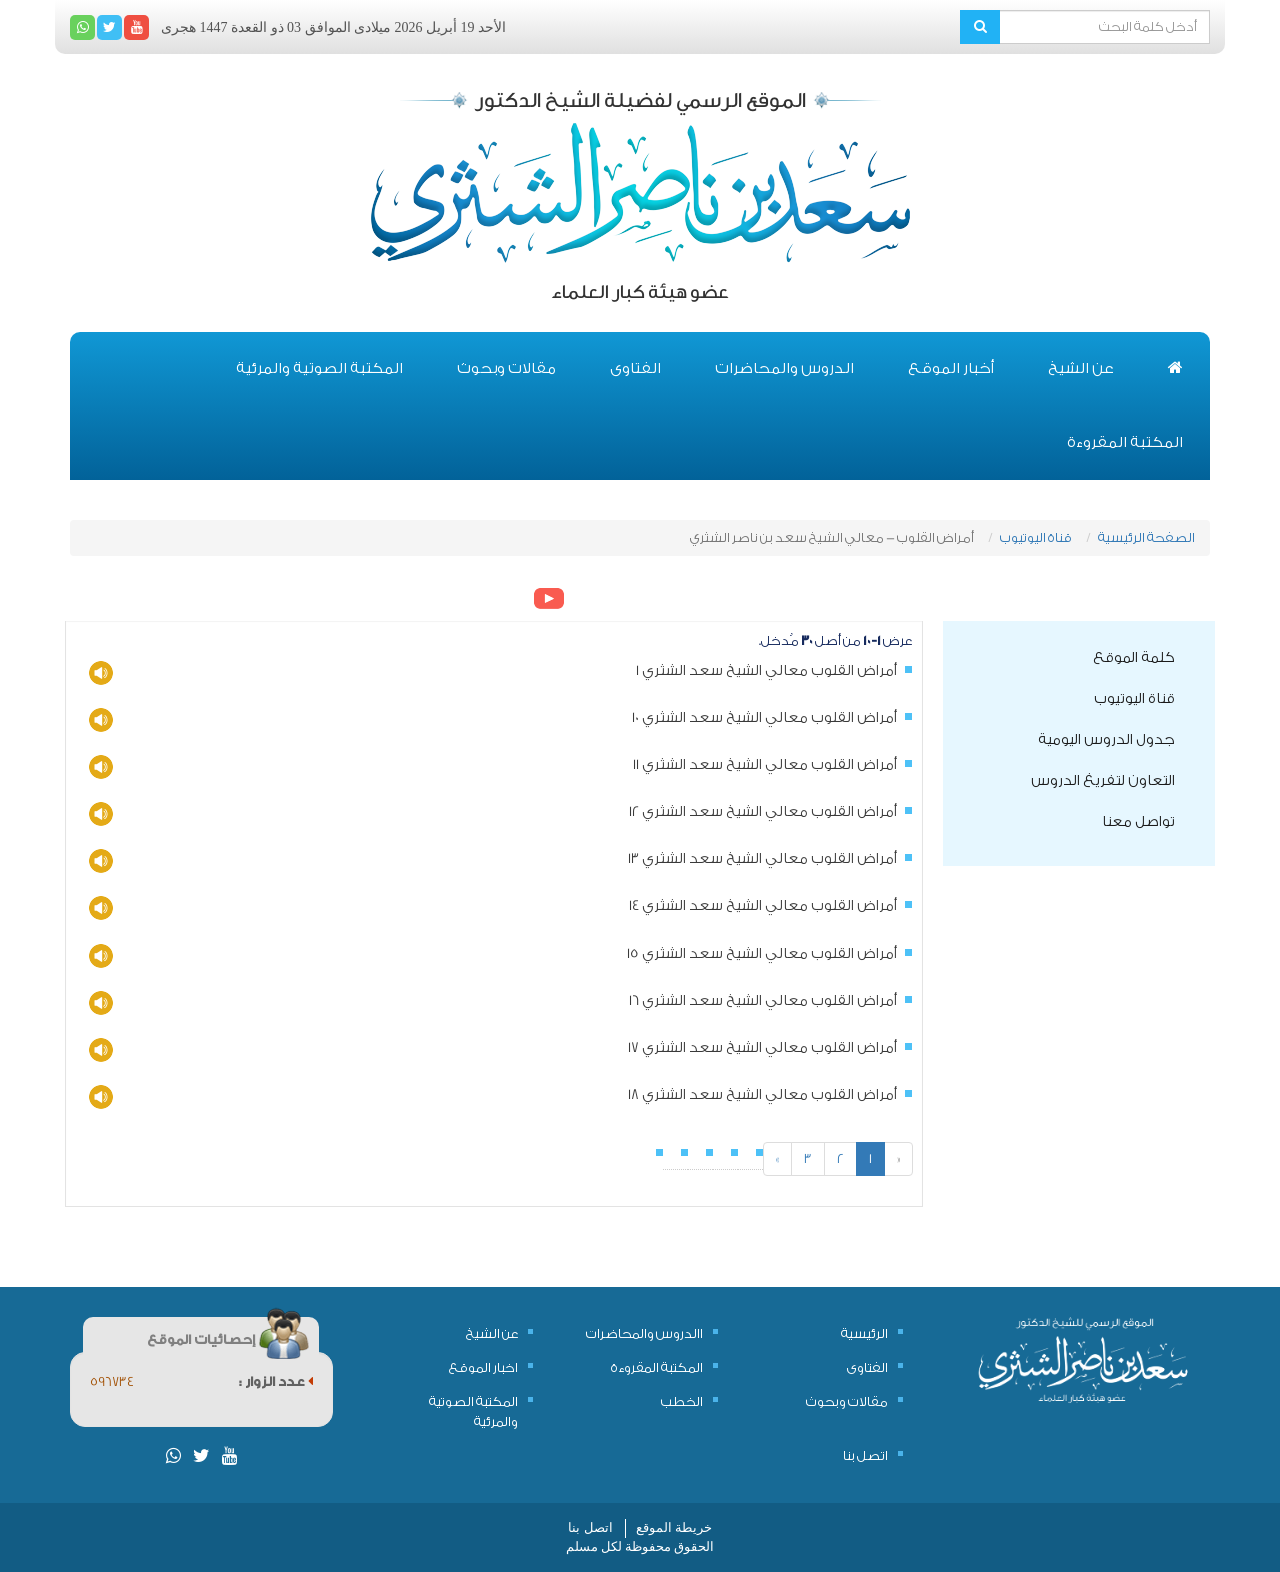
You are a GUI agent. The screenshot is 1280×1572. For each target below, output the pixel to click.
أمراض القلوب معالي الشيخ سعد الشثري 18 (762, 1095)
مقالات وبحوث (506, 368)
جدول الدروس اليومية (1106, 740)
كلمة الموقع (1134, 658)
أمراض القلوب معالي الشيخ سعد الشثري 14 (763, 906)
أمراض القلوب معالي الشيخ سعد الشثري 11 (765, 765)
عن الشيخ (1081, 368)
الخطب (682, 1401)
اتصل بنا (865, 1455)
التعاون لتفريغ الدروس (1103, 781)
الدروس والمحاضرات (784, 368)
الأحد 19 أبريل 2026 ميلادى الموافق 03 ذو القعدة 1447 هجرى (333, 27)
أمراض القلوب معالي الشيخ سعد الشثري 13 (762, 859)
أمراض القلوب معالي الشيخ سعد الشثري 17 (762, 1048)
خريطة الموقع (674, 1527)
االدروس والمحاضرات (644, 1333)
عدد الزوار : (276, 1381)
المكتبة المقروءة (1125, 442)
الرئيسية (864, 1333)
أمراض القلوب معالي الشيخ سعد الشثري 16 (763, 1001)
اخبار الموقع (483, 1367)
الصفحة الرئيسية (1146, 537)
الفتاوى (635, 368)
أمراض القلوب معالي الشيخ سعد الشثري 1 (766, 671)
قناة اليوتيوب (1036, 537)
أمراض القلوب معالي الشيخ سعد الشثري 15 (762, 954)
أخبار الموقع (951, 368)
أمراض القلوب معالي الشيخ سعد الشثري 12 (763, 812)
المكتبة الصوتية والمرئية (319, 368)
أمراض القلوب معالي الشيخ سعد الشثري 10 (764, 718)
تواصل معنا (1138, 822)
